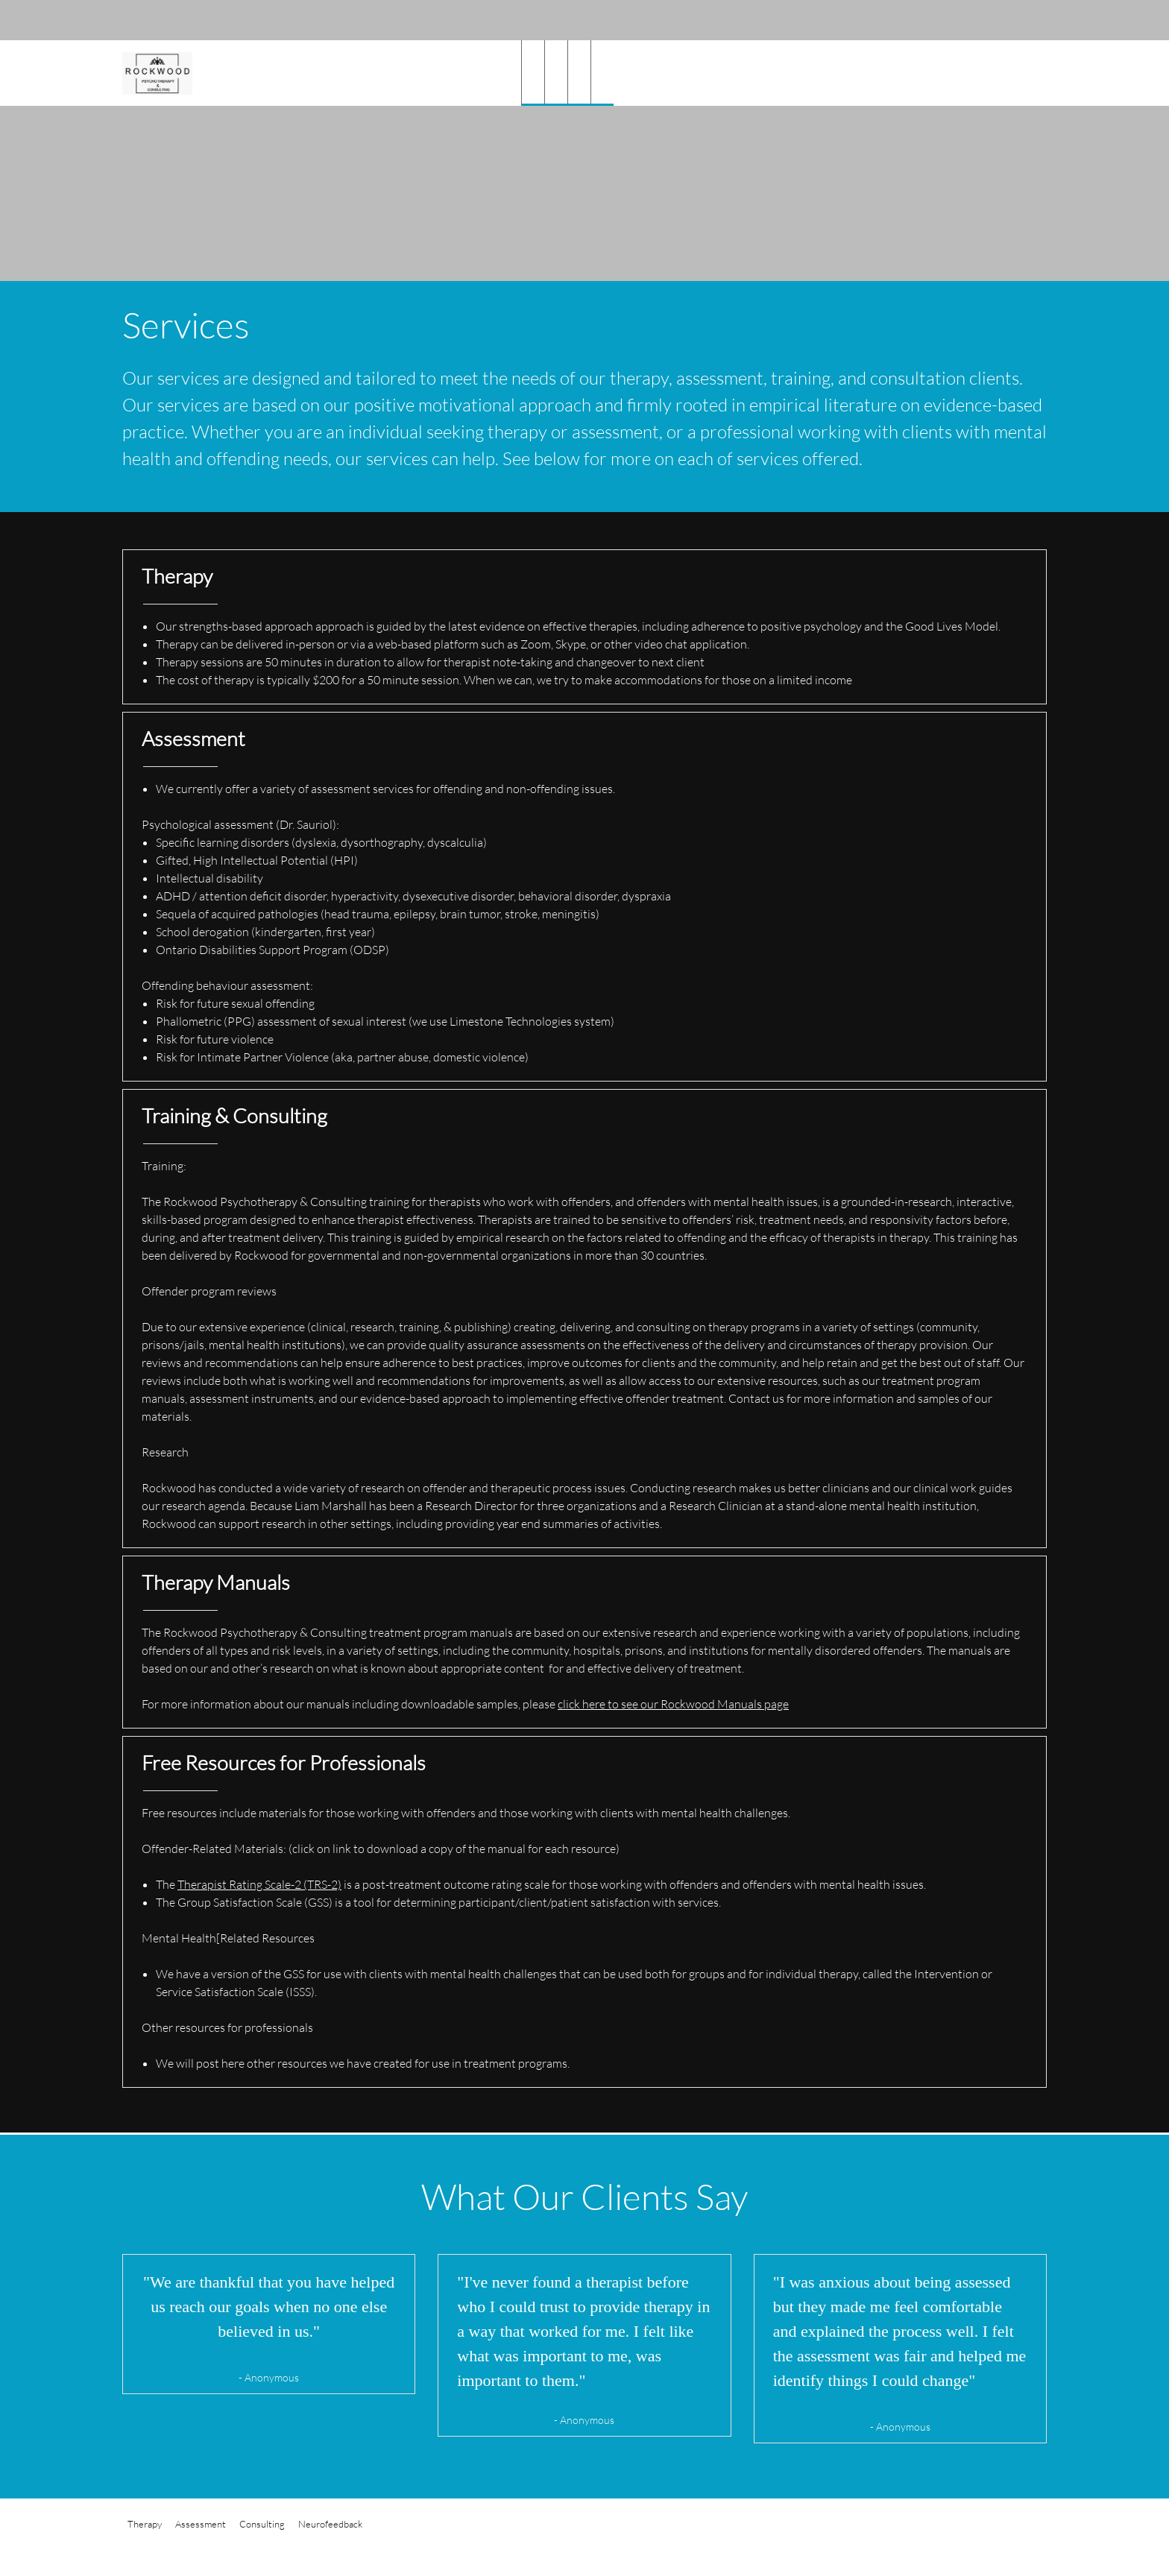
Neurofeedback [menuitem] (330, 2524)
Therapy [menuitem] (144, 2524)
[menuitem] (532, 73)
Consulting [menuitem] (262, 2524)
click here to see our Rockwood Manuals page (673, 1703)
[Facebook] (1024, 20)
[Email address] (979, 20)
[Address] (1002, 20)
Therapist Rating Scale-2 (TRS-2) (259, 1884)
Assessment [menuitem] (200, 2524)
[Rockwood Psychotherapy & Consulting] (157, 73)
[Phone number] (957, 20)
